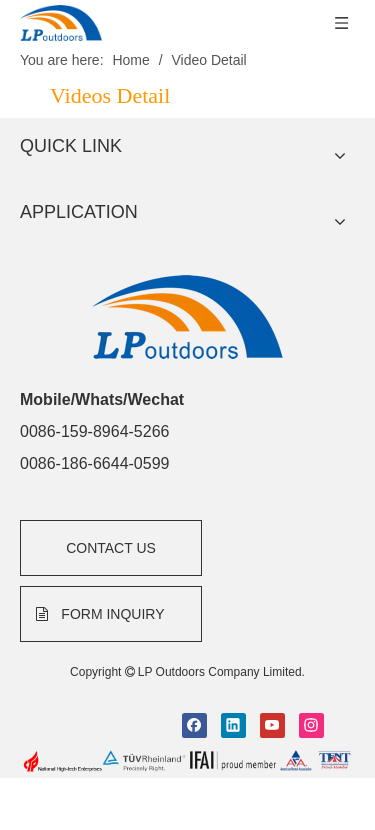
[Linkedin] (233, 679)
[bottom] (187, 715)
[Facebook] (194, 679)
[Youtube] (272, 679)
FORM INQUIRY (100, 568)
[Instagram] (311, 679)
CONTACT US (111, 502)
